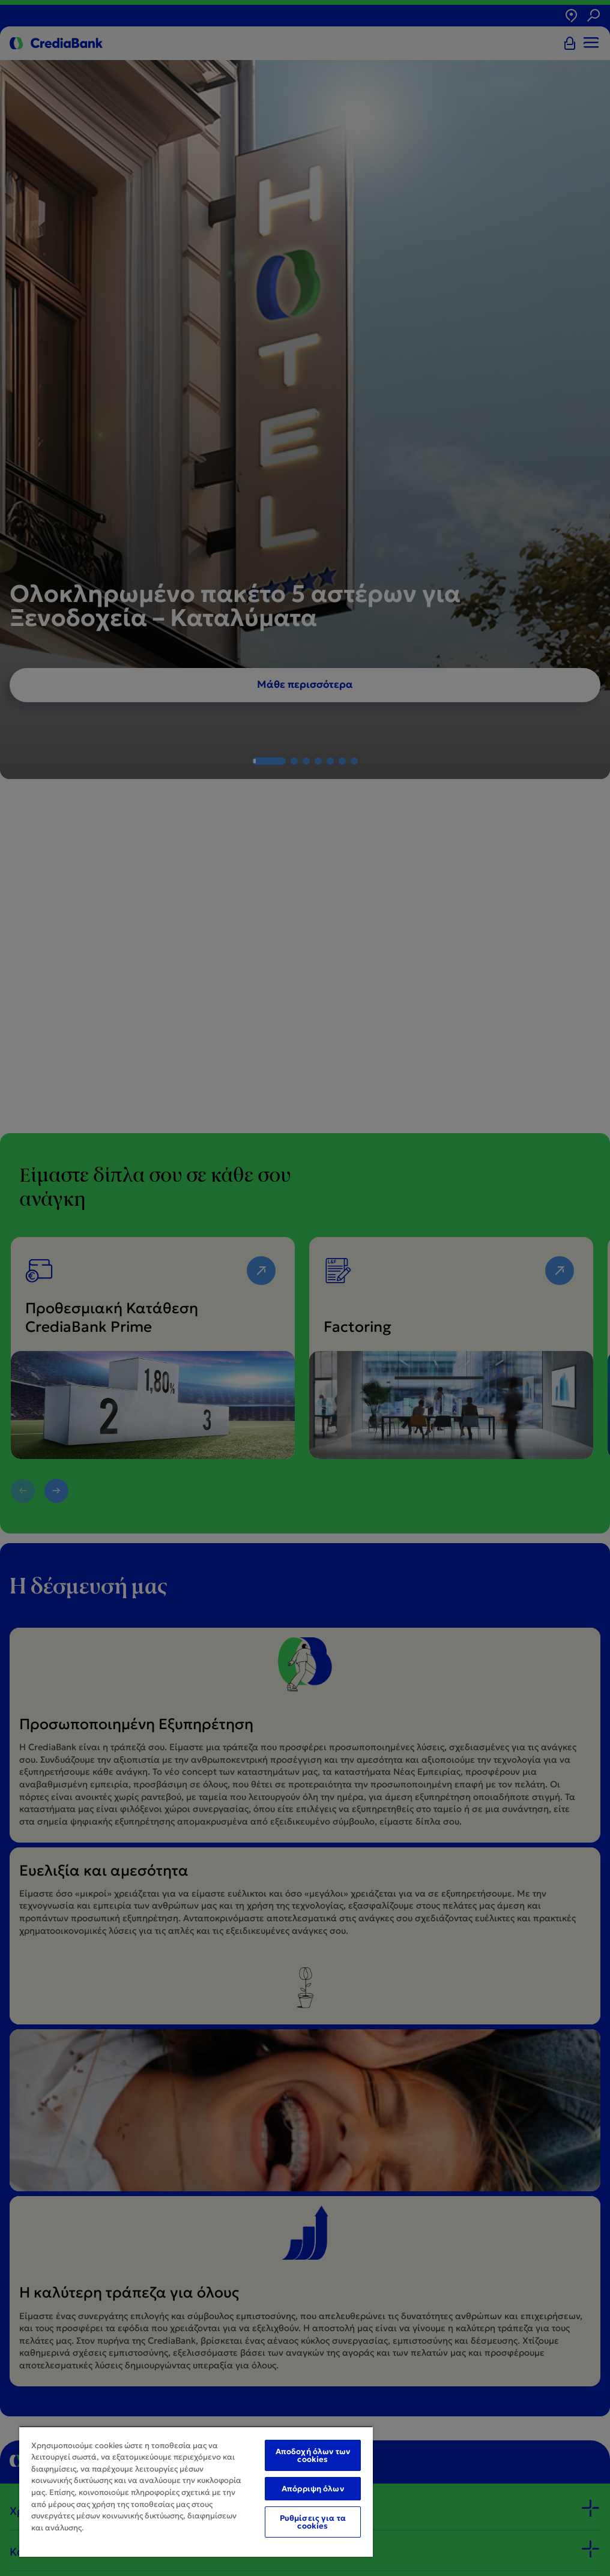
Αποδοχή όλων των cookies (313, 2455)
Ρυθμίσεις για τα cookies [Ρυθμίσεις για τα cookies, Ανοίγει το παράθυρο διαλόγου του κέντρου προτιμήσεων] (313, 2522)
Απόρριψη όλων (313, 2489)
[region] (196, 2491)
